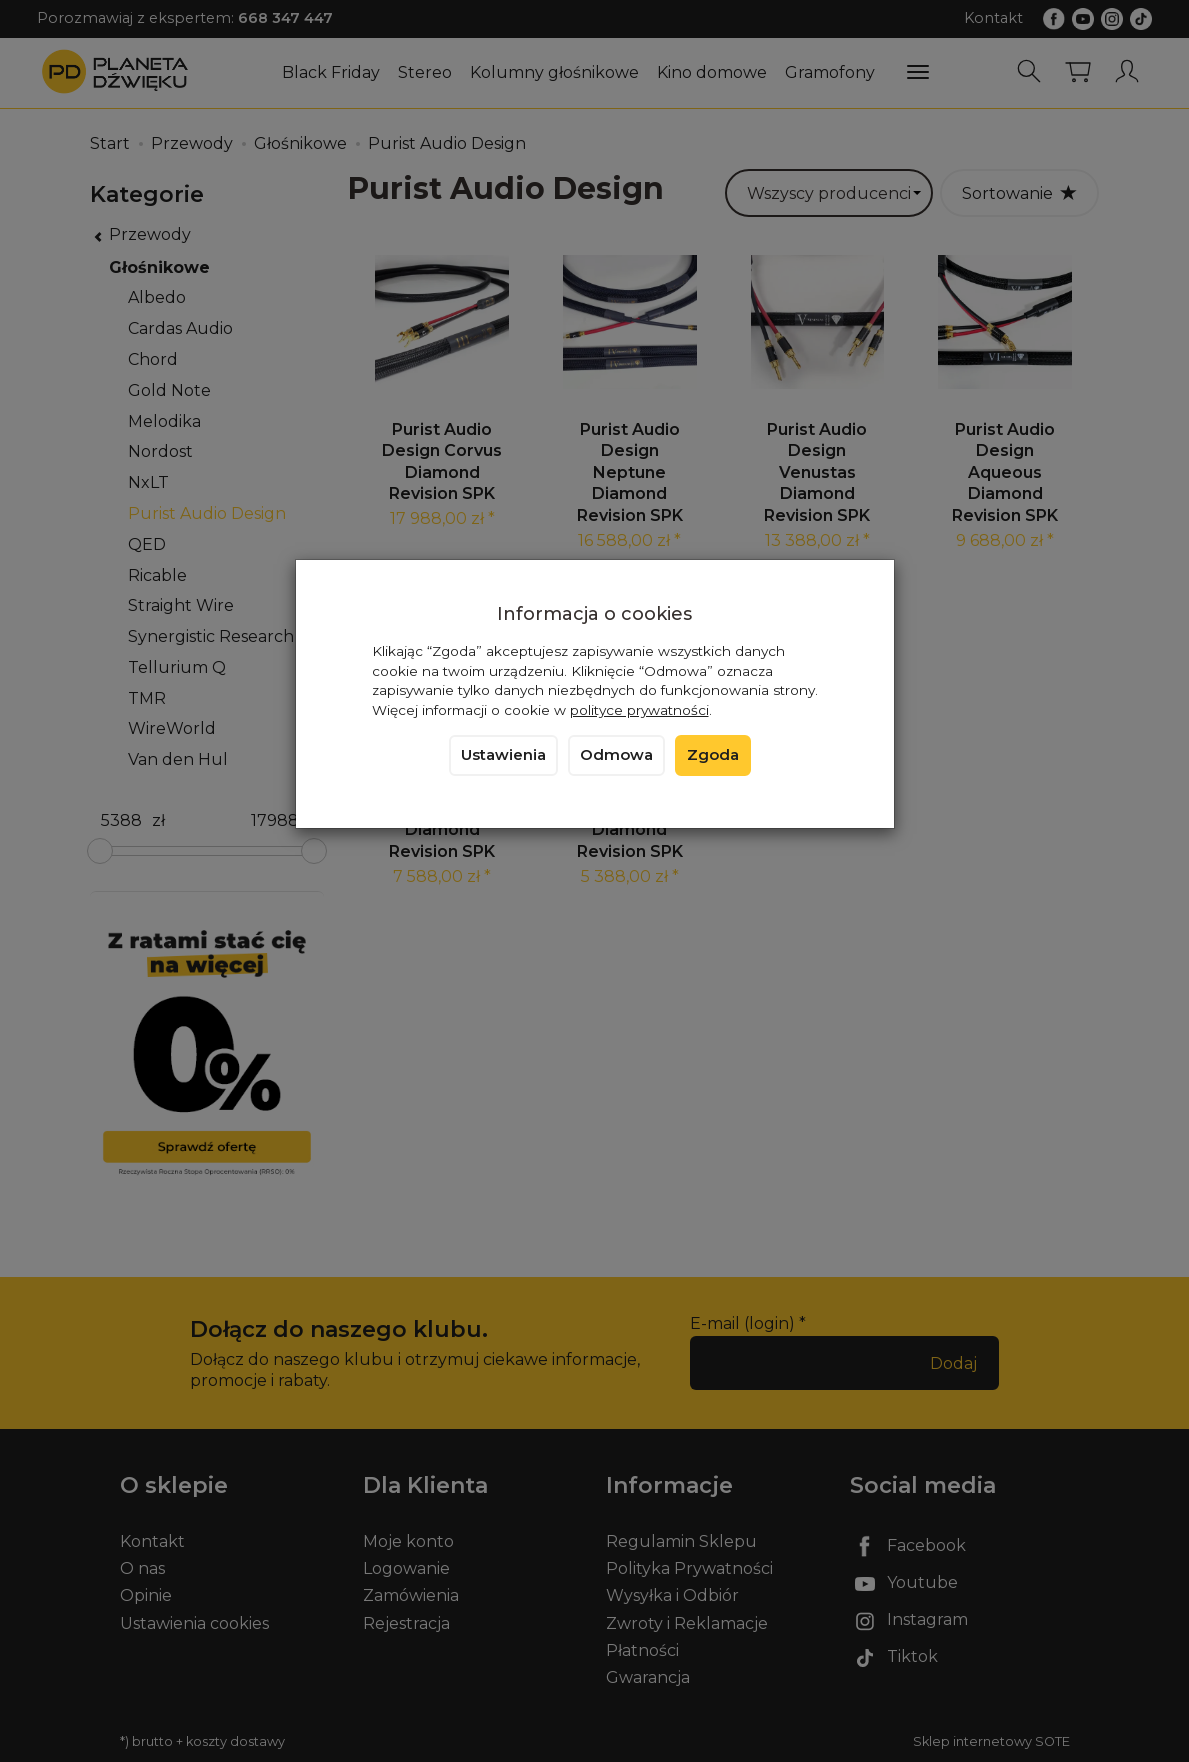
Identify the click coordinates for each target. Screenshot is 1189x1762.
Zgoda (713, 755)
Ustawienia (503, 755)
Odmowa (616, 755)
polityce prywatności (639, 710)
